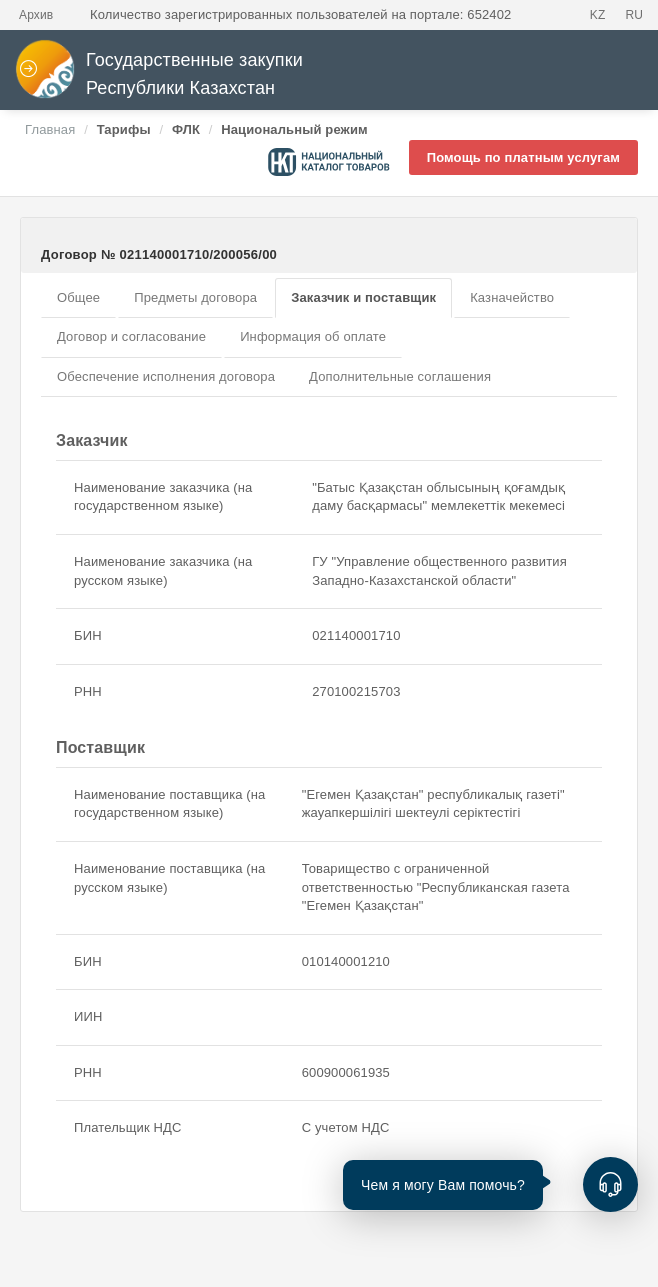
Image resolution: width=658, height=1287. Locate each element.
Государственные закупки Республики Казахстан (159, 74)
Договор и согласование (131, 336)
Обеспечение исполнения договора (166, 376)
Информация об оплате (313, 336)
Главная (50, 129)
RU (634, 15)
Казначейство (512, 297)
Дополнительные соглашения (400, 376)
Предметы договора (195, 297)
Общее (78, 297)
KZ (598, 15)
